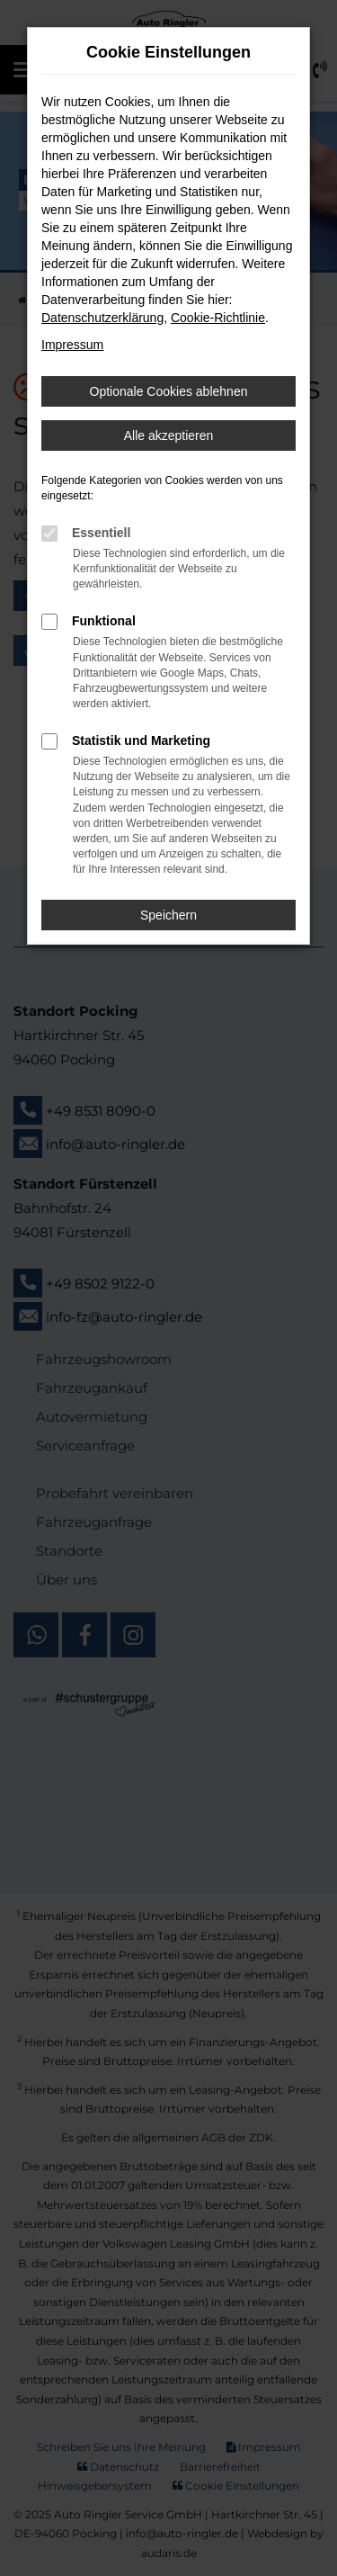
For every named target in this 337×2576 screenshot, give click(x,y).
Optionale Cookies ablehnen (169, 391)
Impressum (72, 344)
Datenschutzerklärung (102, 317)
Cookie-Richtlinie (218, 317)
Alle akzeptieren (169, 435)
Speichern (168, 915)
